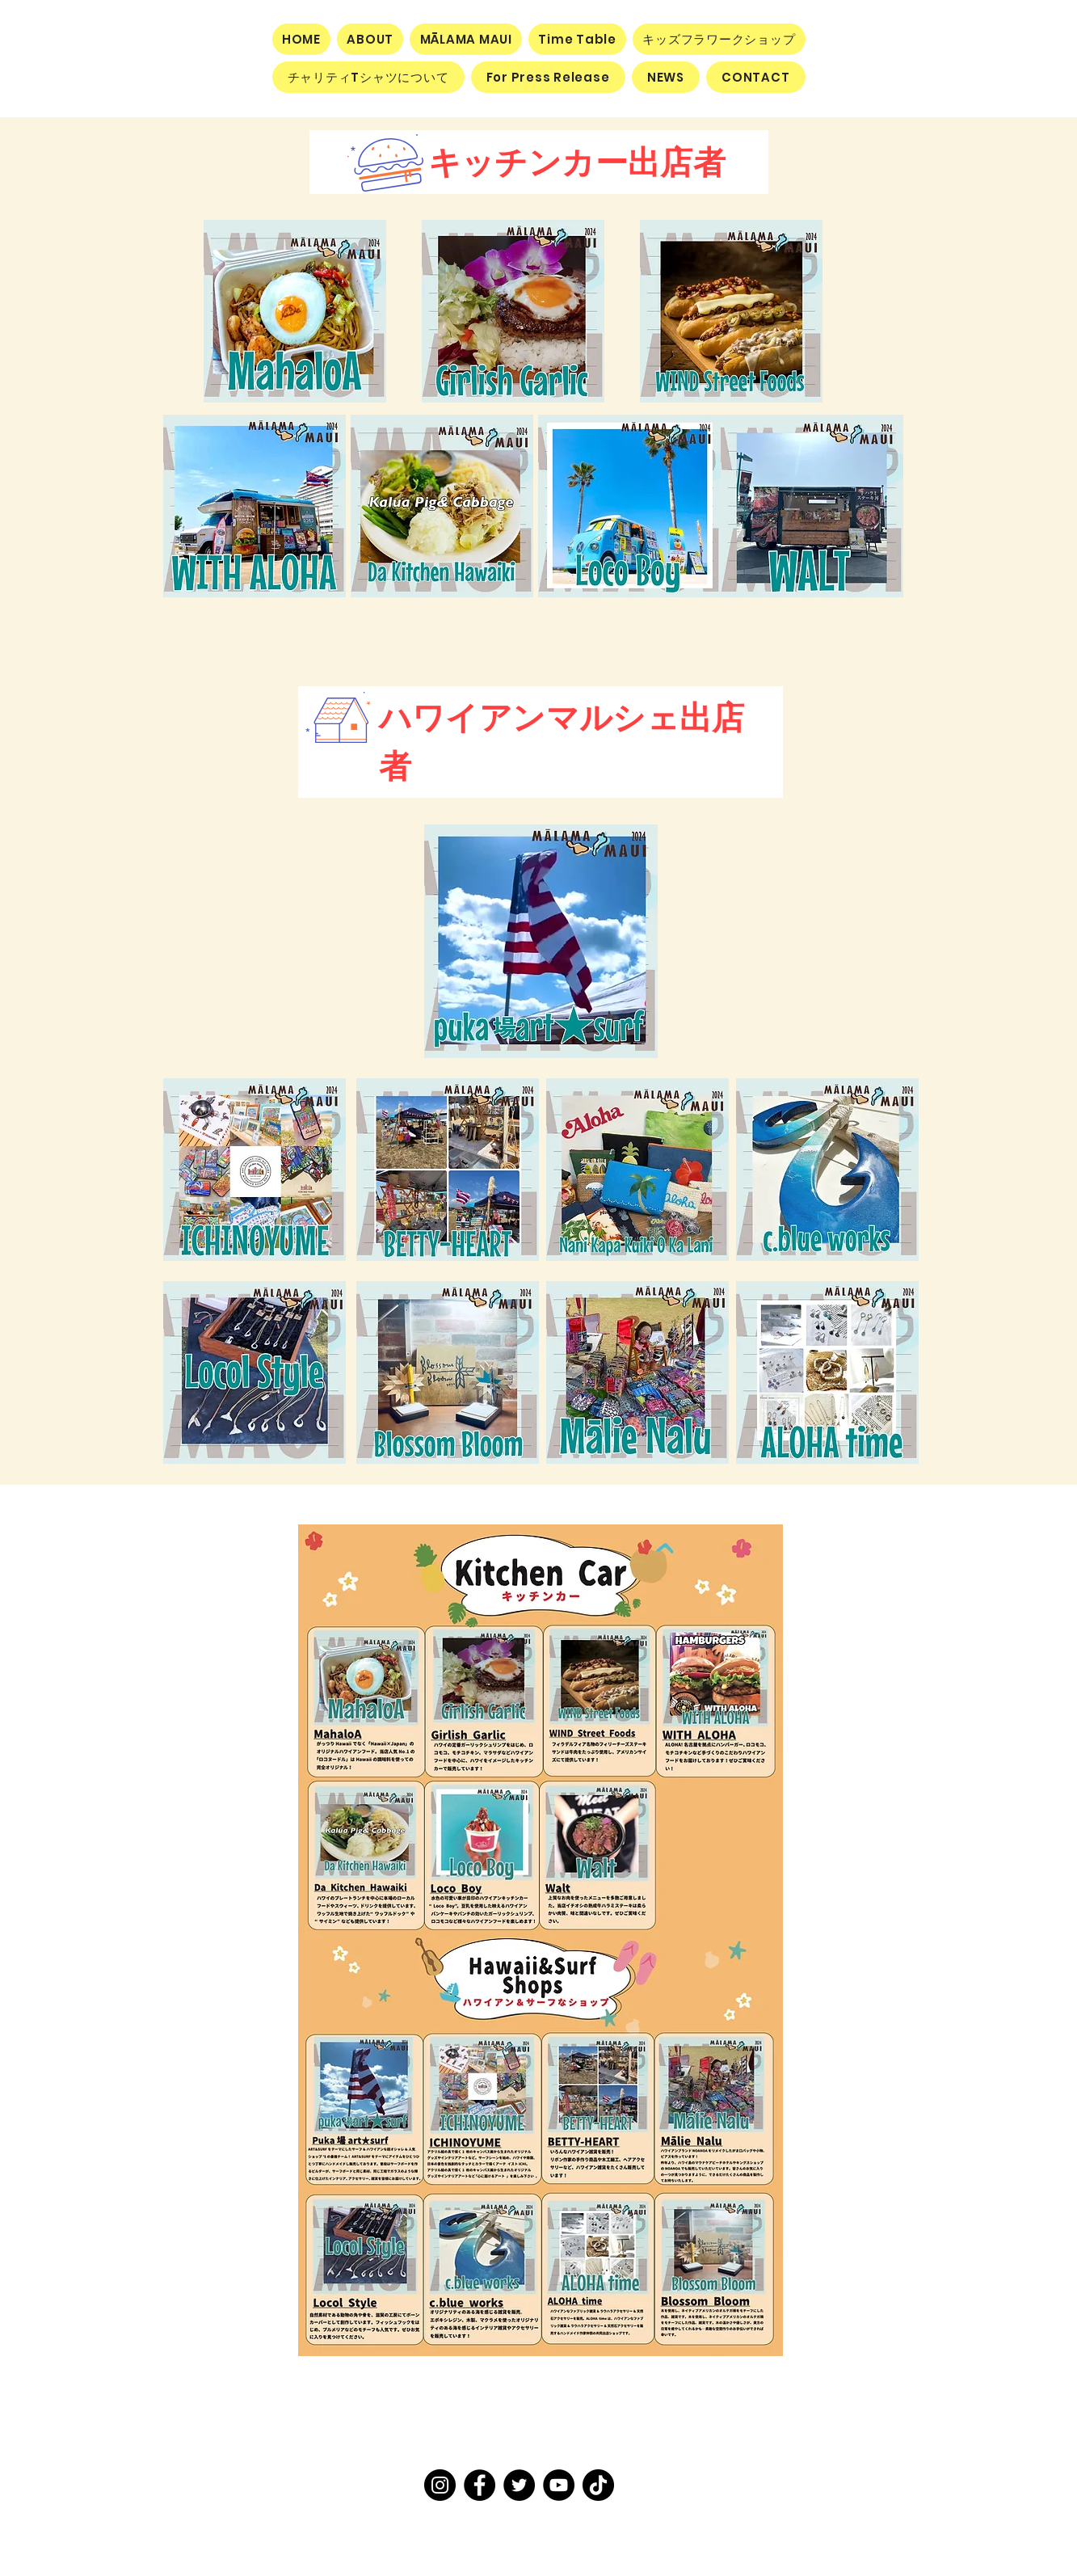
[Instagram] (440, 2485)
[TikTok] (598, 2485)
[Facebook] (479, 2485)
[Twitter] (519, 2485)
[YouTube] (558, 2485)
